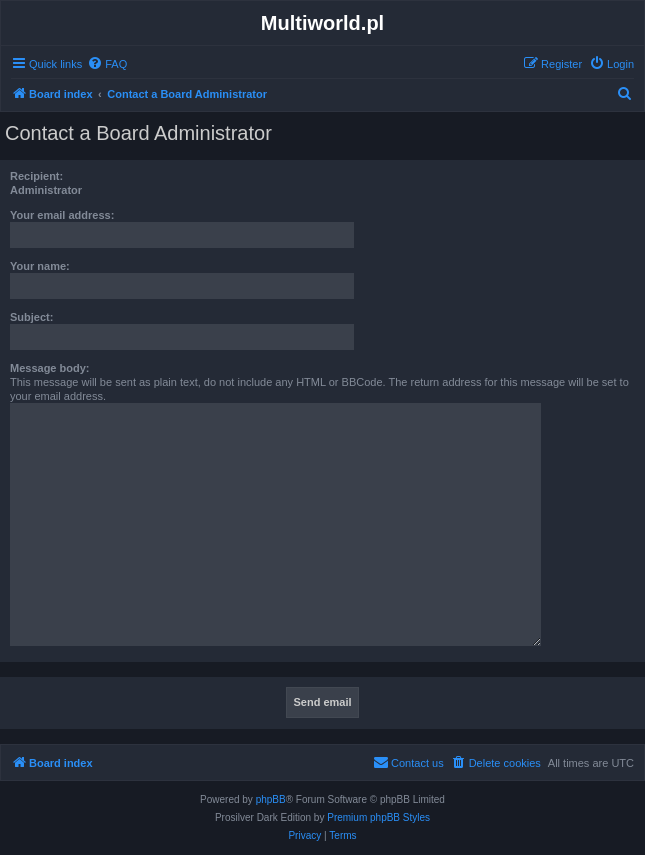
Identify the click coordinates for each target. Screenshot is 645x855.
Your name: (40, 266)
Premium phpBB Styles (378, 817)
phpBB (271, 799)
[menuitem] (107, 64)
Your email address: (62, 215)
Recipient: (36, 176)
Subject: (31, 317)
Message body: (49, 368)
